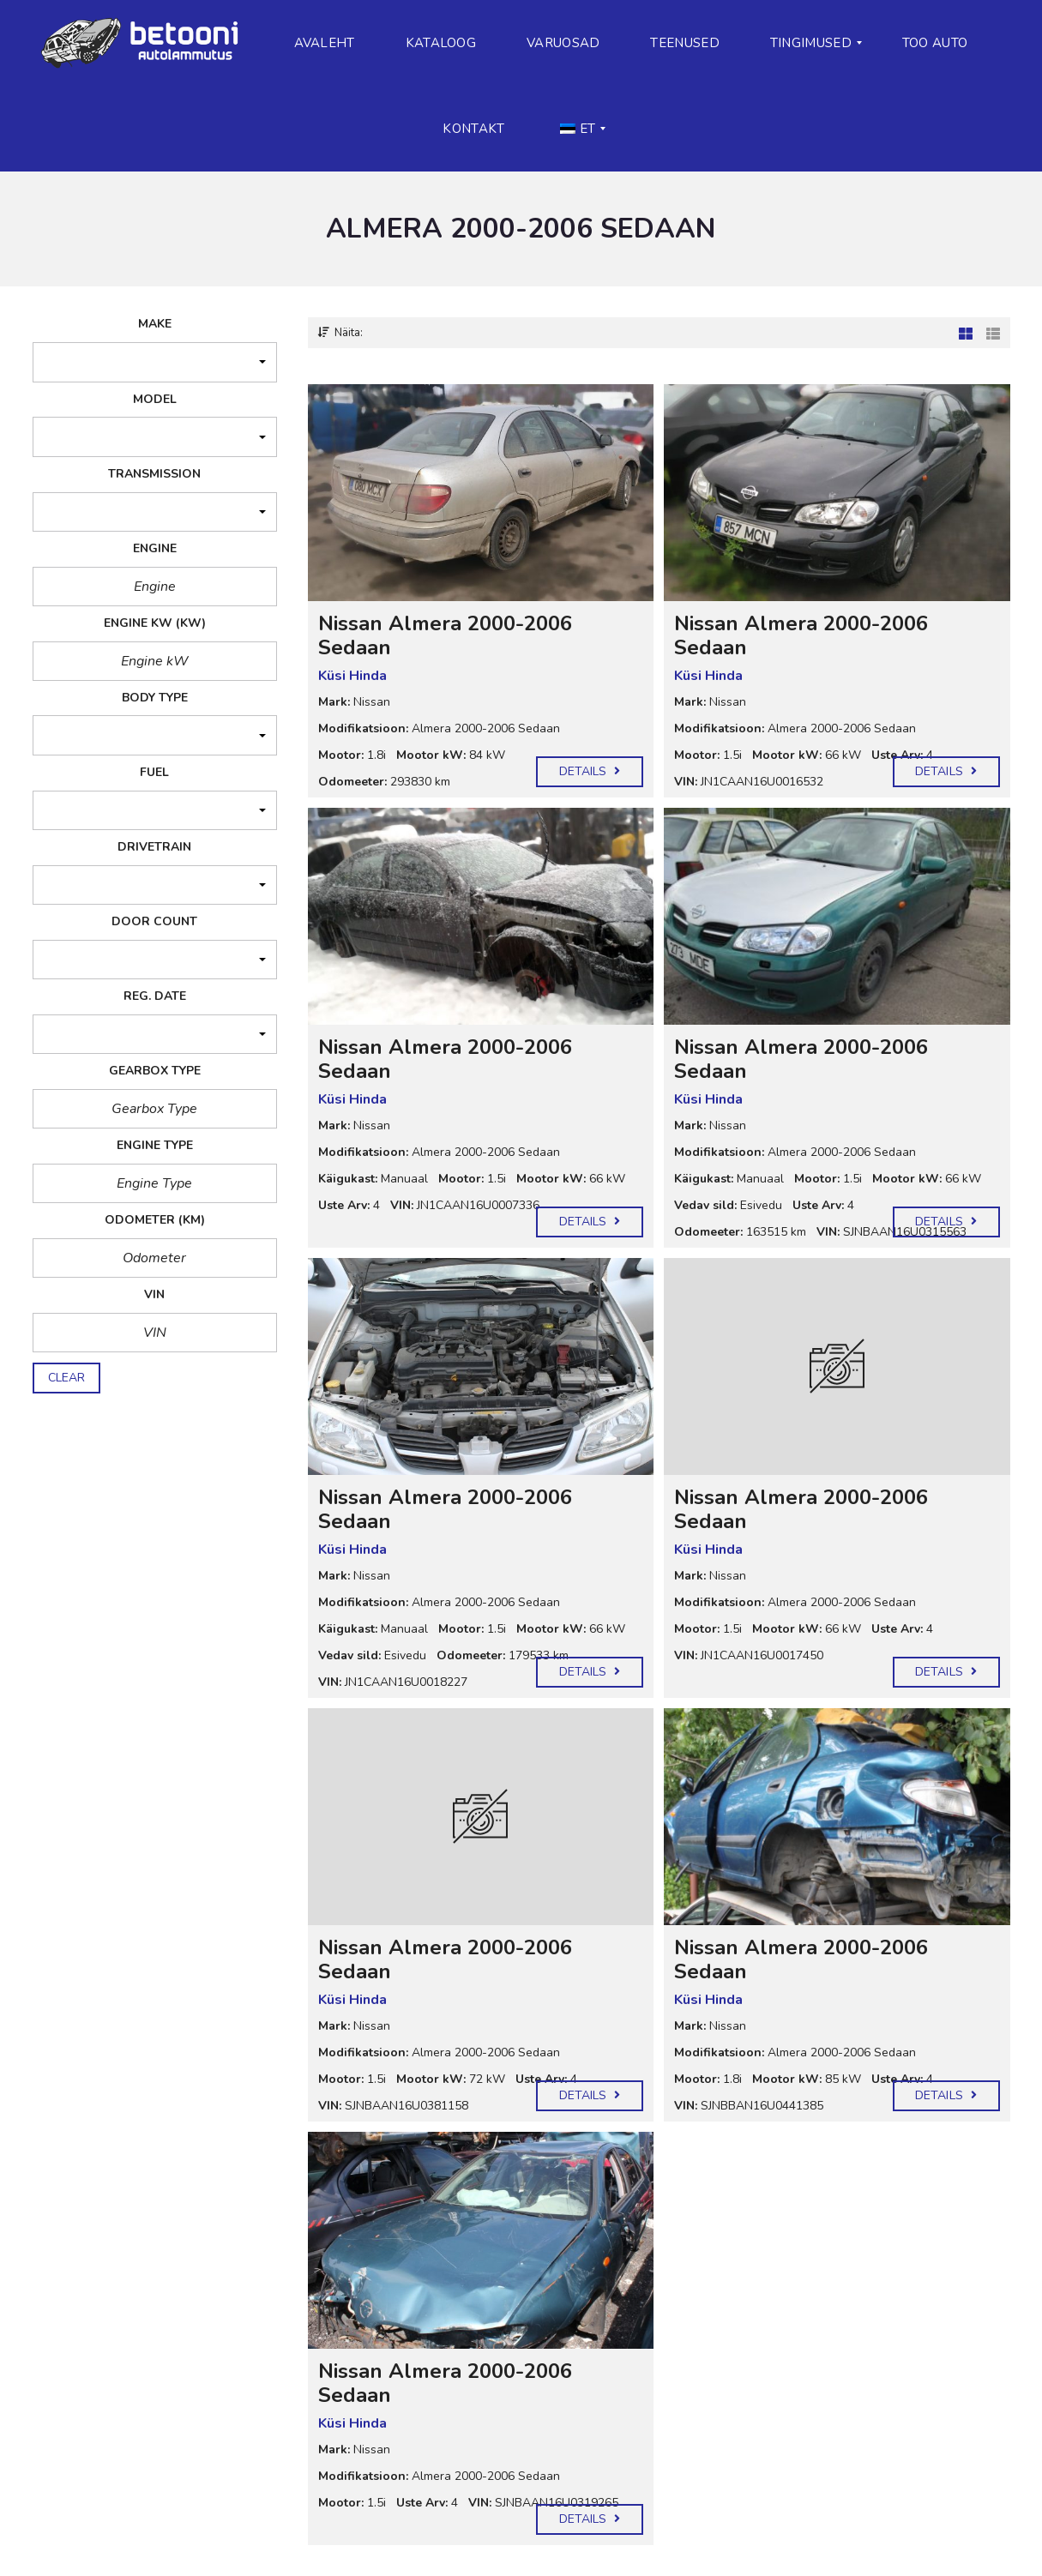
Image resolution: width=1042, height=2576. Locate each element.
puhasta (76, 1407)
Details (590, 771)
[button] (155, 364)
